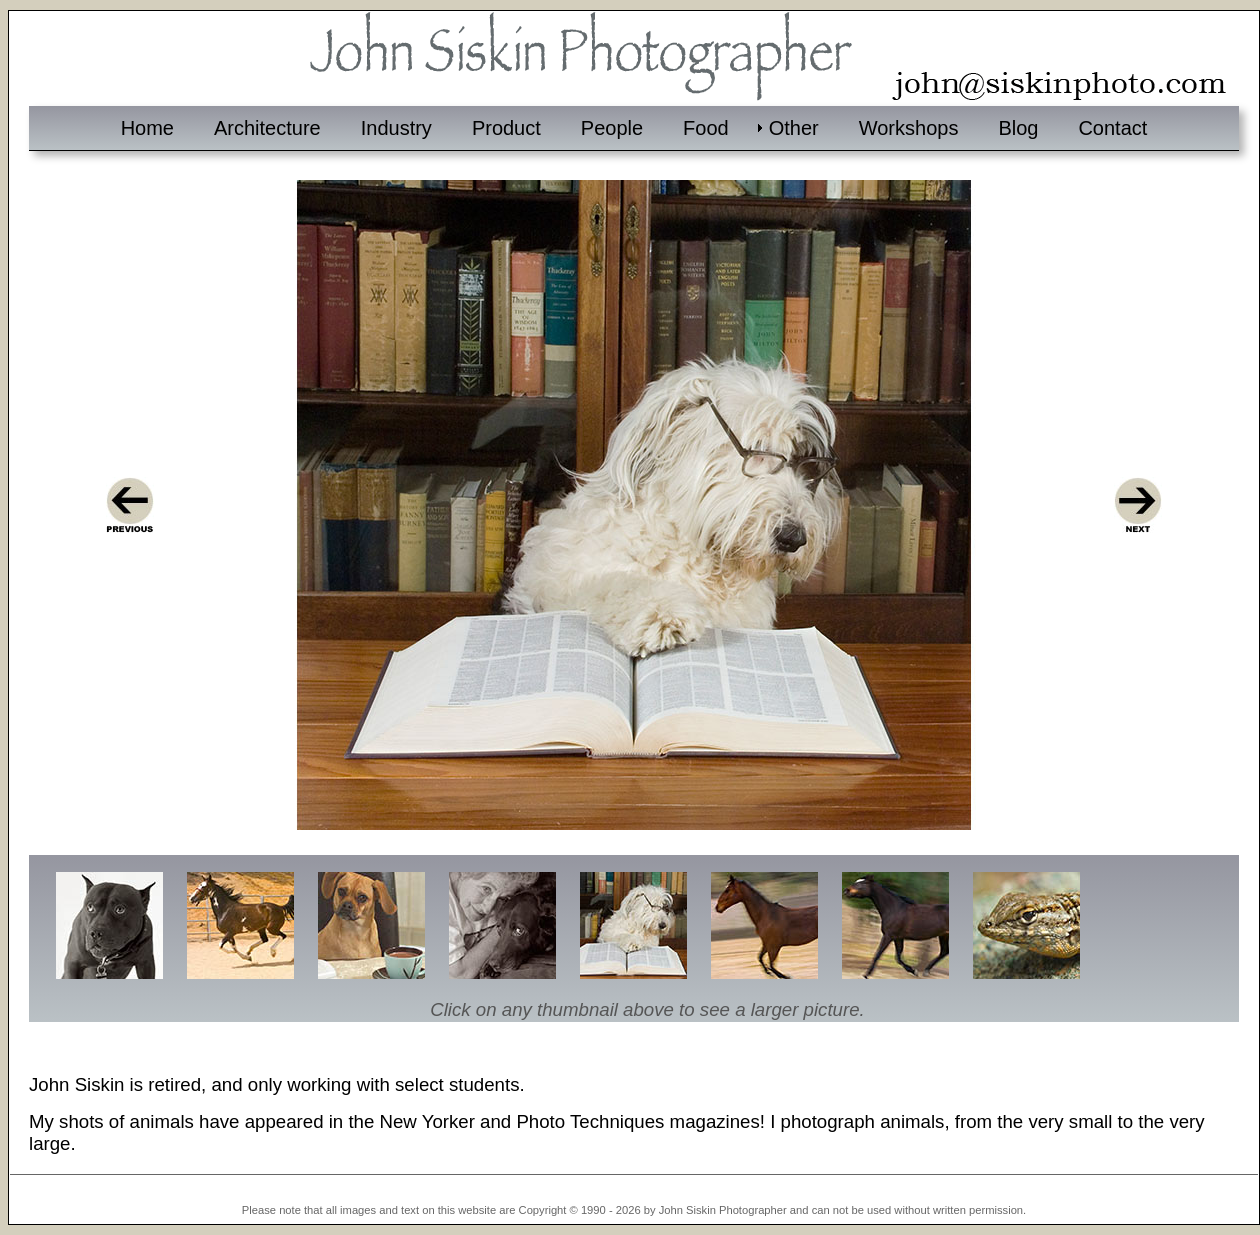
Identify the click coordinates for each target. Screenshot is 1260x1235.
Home (147, 128)
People (612, 128)
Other (794, 128)
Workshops (909, 128)
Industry (396, 128)
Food (706, 128)
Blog (1018, 128)
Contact (1112, 128)
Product (506, 128)
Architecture (267, 128)
